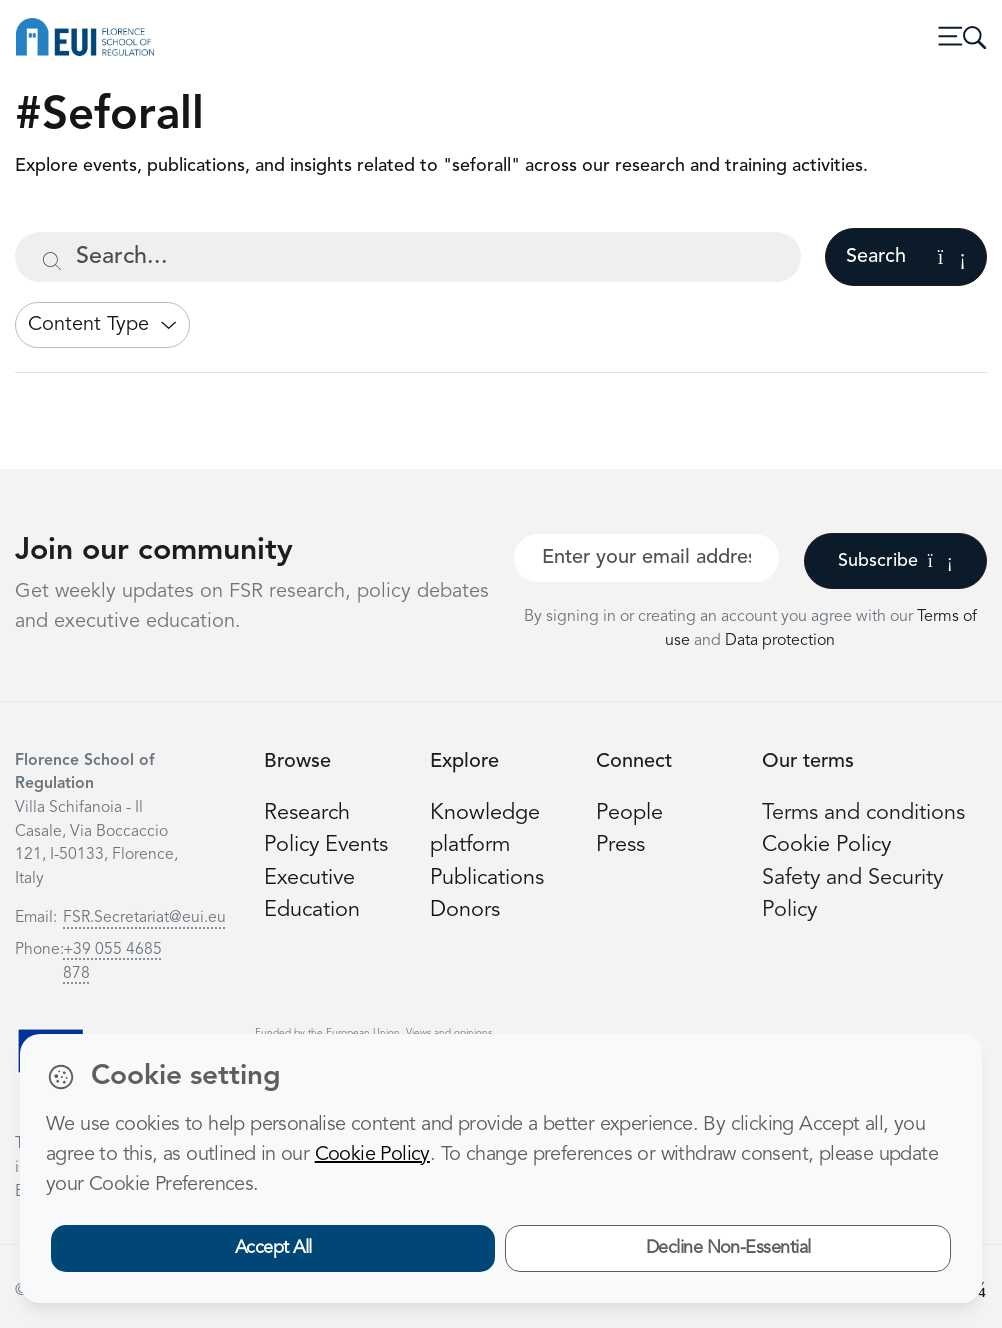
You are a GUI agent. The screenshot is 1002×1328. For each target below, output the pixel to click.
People (629, 813)
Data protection (780, 641)
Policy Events (326, 845)
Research (307, 813)
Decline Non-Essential (728, 1248)
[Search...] (408, 257)
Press (620, 845)
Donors (465, 910)
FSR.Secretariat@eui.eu (144, 918)
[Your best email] (646, 558)
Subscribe (895, 561)
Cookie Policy (826, 845)
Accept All (273, 1248)
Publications (487, 878)
